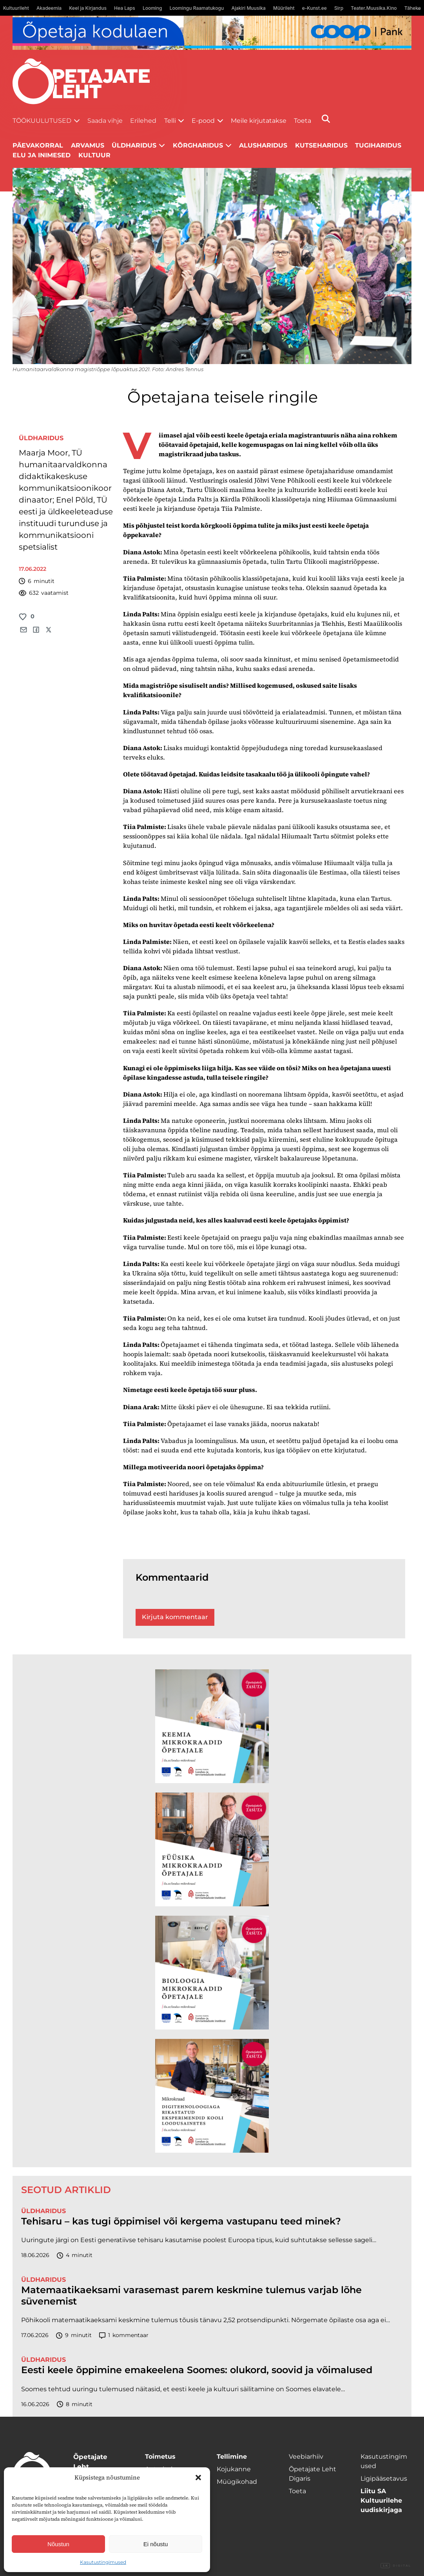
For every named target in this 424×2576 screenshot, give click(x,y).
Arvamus (87, 145)
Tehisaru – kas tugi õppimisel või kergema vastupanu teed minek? (181, 2221)
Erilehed (143, 120)
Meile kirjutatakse (258, 120)
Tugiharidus (378, 145)
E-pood (203, 120)
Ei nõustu (155, 2544)
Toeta (302, 120)
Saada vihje (105, 120)
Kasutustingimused (103, 2562)
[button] (198, 2477)
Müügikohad (237, 2481)
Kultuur (94, 155)
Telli (170, 120)
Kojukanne (234, 2469)
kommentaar (124, 2335)
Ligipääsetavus (384, 2478)
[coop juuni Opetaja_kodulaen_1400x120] (212, 33)
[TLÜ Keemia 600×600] (212, 1726)
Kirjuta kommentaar (175, 1617)
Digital (396, 2565)
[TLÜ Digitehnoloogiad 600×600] (212, 2096)
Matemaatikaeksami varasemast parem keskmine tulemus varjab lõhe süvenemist (191, 2296)
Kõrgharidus (198, 145)
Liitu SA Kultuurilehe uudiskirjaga (381, 2500)
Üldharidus (134, 145)
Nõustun (58, 2544)
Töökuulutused (42, 120)
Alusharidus (263, 145)
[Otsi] (326, 119)
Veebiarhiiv (306, 2456)
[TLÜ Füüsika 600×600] (212, 1849)
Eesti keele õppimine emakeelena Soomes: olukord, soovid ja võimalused (196, 2370)
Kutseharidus (321, 145)
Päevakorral (38, 145)
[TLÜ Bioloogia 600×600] (212, 1972)
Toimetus (160, 2456)
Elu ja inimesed (42, 155)
